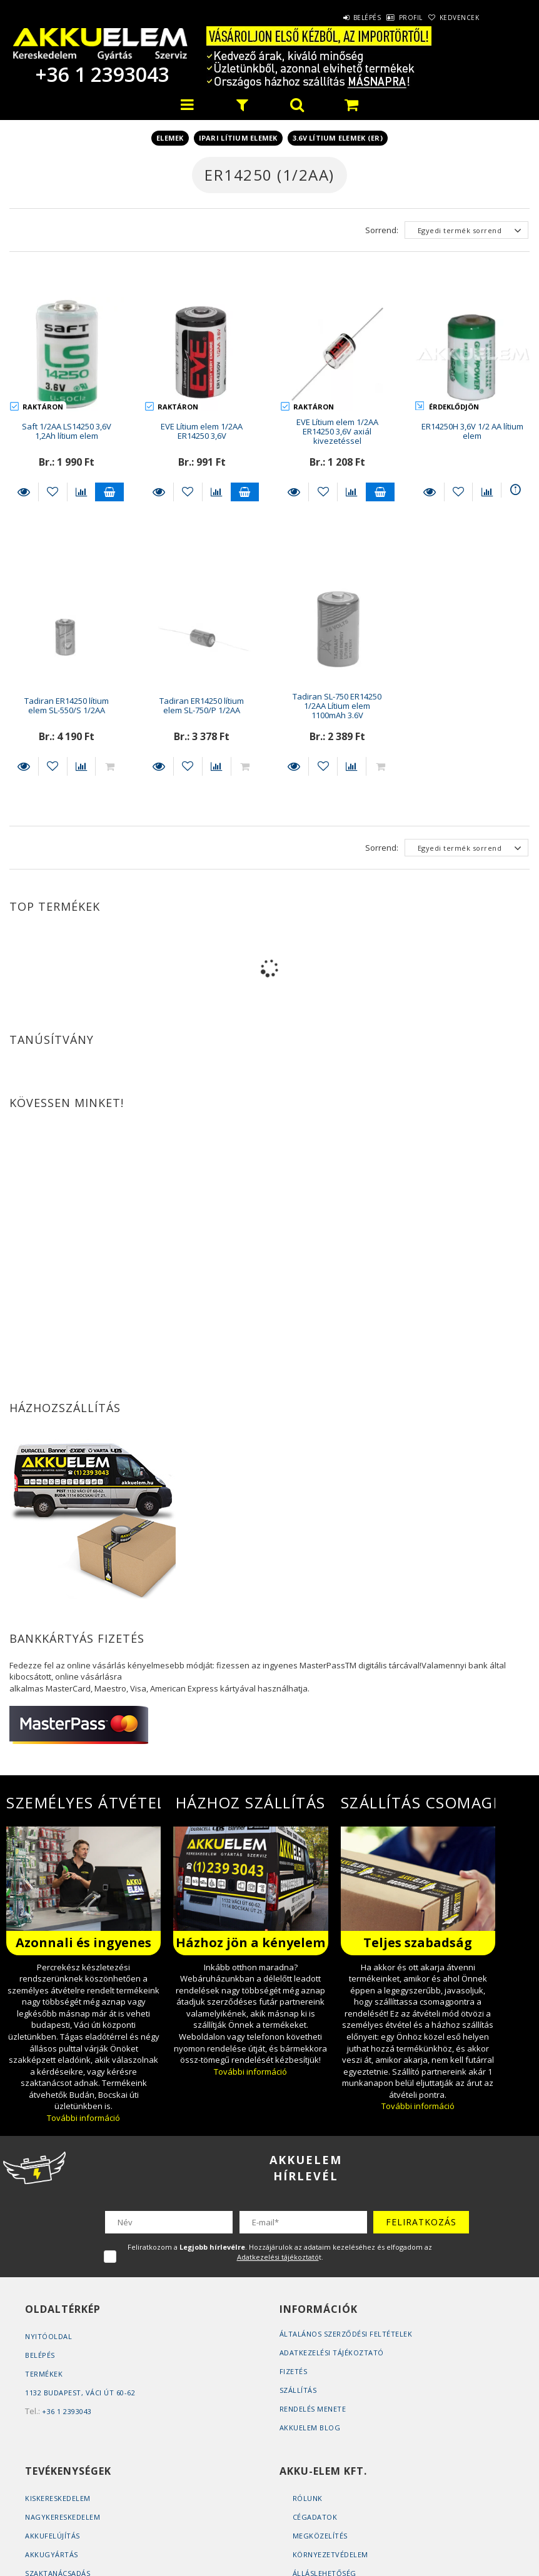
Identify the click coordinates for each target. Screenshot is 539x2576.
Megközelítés (320, 2535)
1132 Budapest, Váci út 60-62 (80, 2392)
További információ (83, 2117)
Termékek (44, 2373)
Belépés (335, 17)
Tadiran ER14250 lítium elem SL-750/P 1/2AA (201, 705)
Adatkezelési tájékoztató (332, 2352)
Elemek (170, 138)
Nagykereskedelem (62, 2517)
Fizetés (294, 2371)
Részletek (23, 492)
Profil (391, 17)
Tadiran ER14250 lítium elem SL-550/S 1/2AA (66, 705)
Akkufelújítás (52, 2535)
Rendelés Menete (313, 2408)
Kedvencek (453, 17)
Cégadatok (315, 2517)
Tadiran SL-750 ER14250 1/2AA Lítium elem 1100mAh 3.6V (337, 706)
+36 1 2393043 (100, 74)
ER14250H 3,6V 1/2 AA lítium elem (472, 431)
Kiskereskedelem (58, 2498)
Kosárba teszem (109, 492)
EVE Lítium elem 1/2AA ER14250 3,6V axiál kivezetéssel (337, 432)
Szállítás (298, 2390)
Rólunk (308, 2498)
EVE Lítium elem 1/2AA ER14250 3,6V (202, 431)
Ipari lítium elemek (238, 138)
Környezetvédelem (330, 2554)
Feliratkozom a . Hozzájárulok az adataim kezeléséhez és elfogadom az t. (280, 2252)
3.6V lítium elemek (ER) (338, 138)
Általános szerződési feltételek (346, 2333)
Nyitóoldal (48, 2336)
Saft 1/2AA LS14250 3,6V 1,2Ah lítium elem (66, 431)
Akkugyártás (51, 2554)
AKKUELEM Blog (310, 2427)
